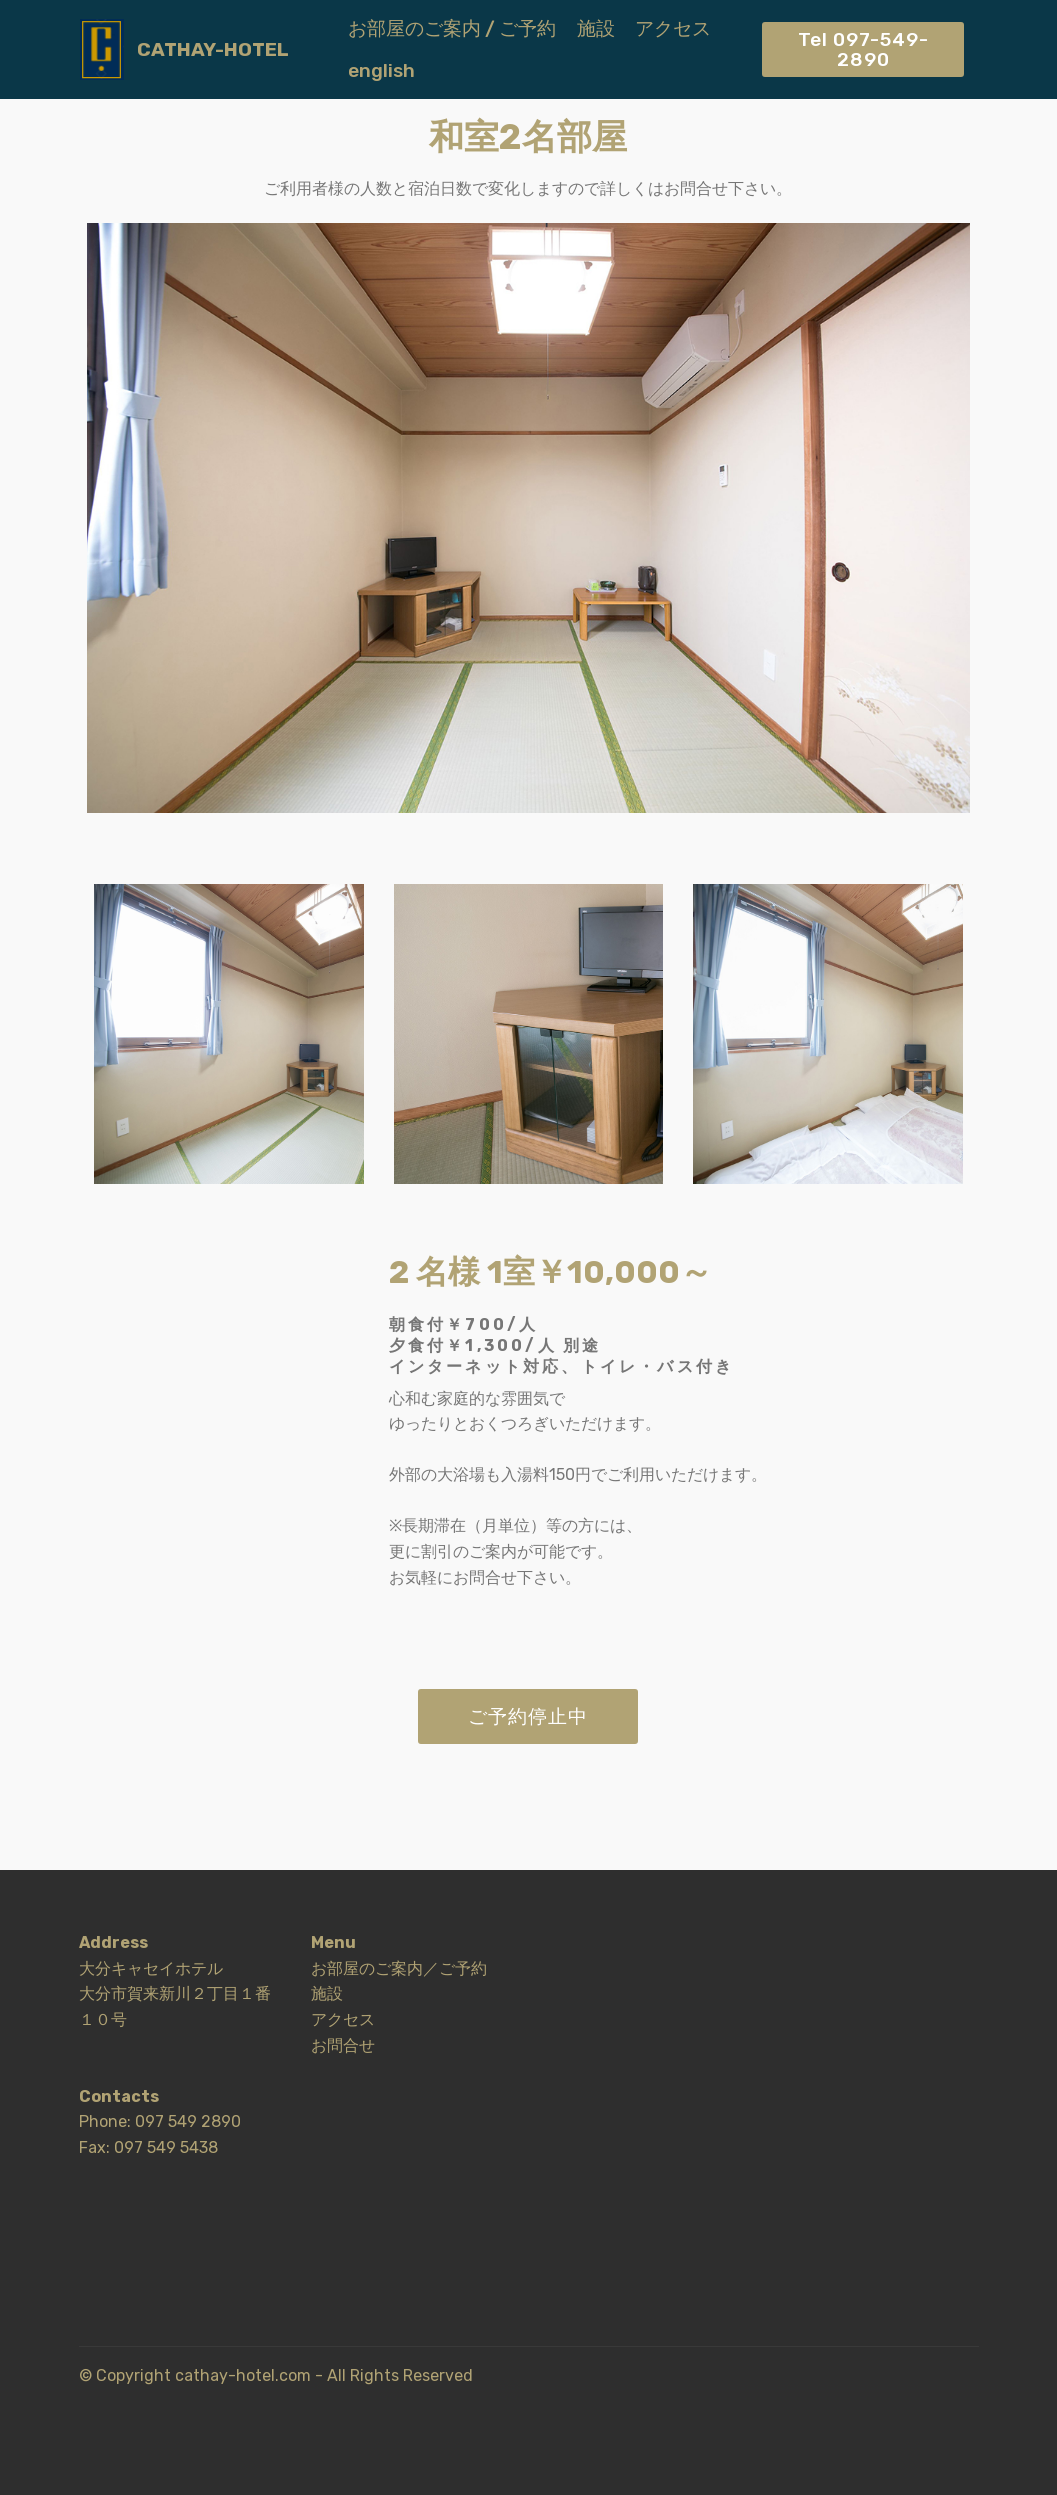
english (381, 70)
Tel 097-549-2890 (863, 49)
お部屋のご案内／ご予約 (399, 1968)
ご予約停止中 (528, 1716)
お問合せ (343, 2045)
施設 (596, 28)
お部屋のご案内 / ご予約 (452, 28)
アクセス (673, 28)
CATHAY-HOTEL (213, 49)
